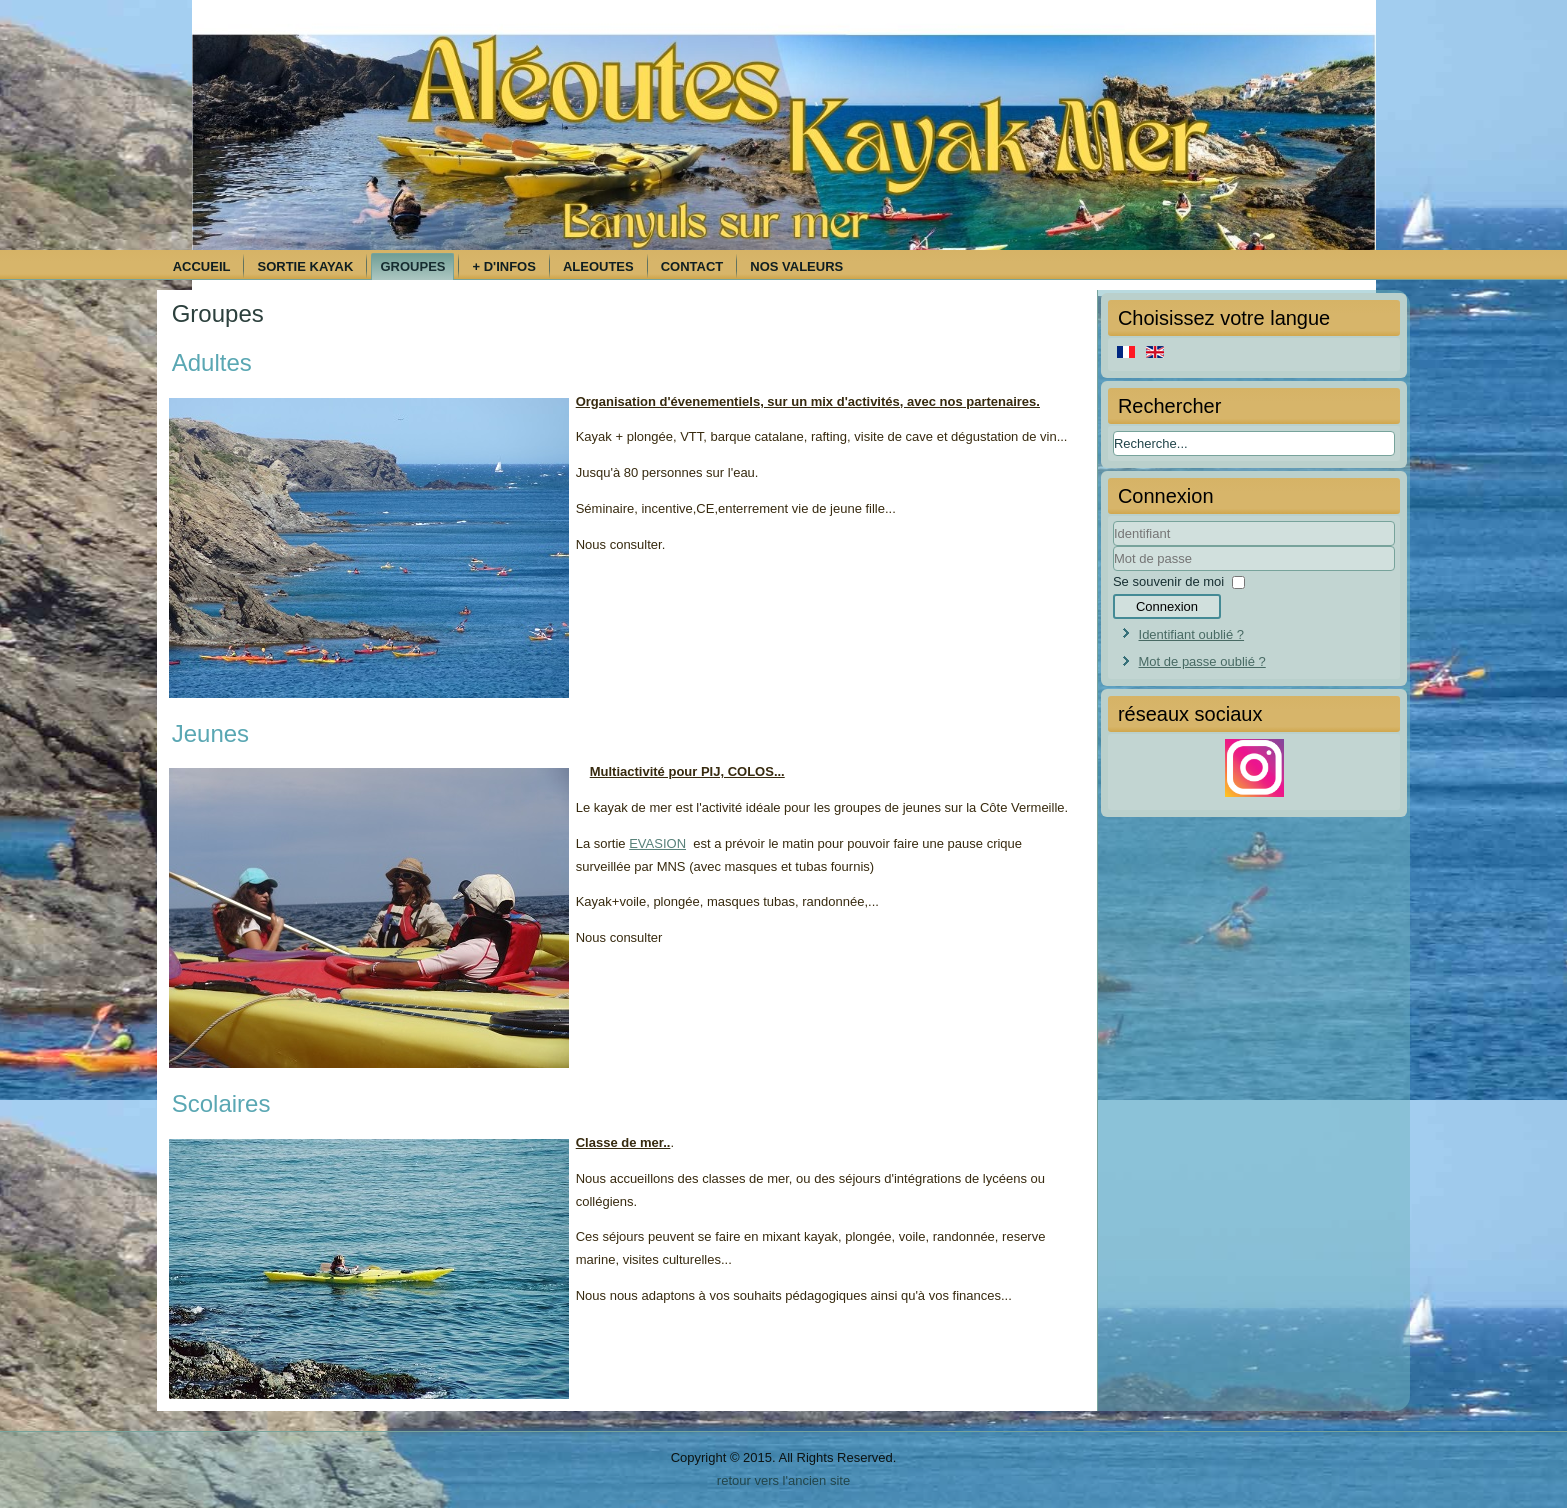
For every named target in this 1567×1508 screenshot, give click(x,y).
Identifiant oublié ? (1192, 634)
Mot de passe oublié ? (1202, 661)
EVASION (657, 843)
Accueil (202, 266)
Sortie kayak (305, 266)
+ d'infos (503, 266)
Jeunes (210, 733)
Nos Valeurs (796, 266)
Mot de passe (1113, 571)
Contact (692, 266)
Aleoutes (598, 266)
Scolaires (221, 1103)
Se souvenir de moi (1168, 581)
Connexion (1167, 606)
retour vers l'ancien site (783, 1480)
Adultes (212, 362)
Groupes (412, 266)
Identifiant (1113, 546)
